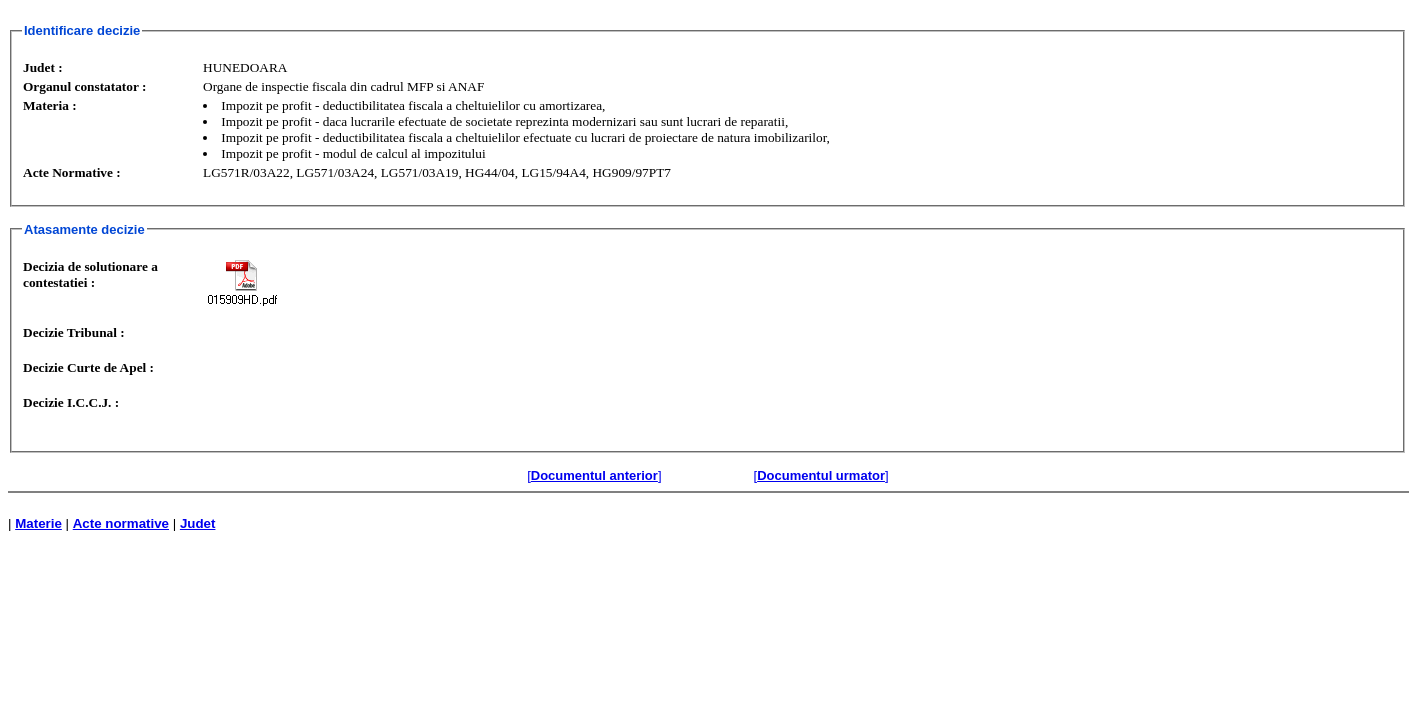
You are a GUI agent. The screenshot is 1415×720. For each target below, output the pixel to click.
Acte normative (121, 523)
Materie (38, 523)
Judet (198, 523)
